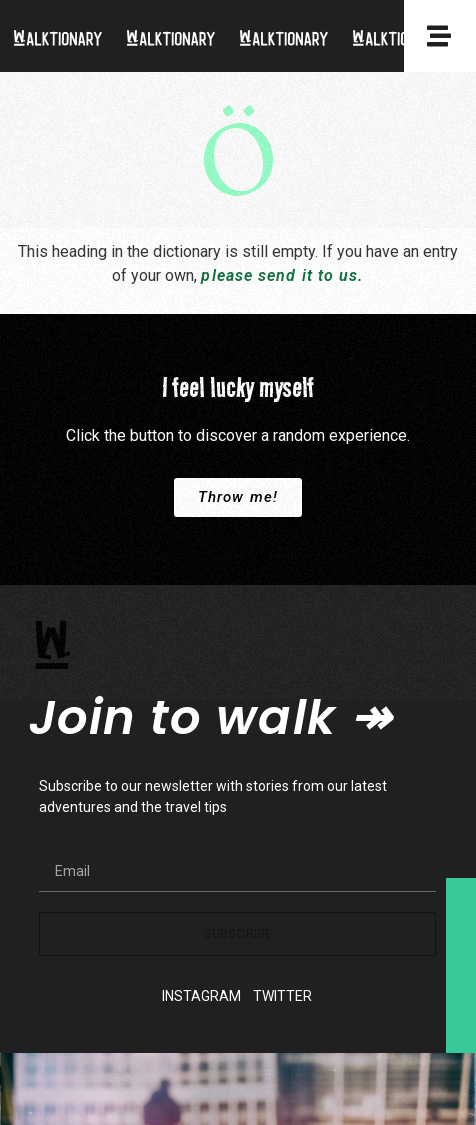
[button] (238, 497)
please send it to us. (282, 275)
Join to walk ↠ (210, 717)
